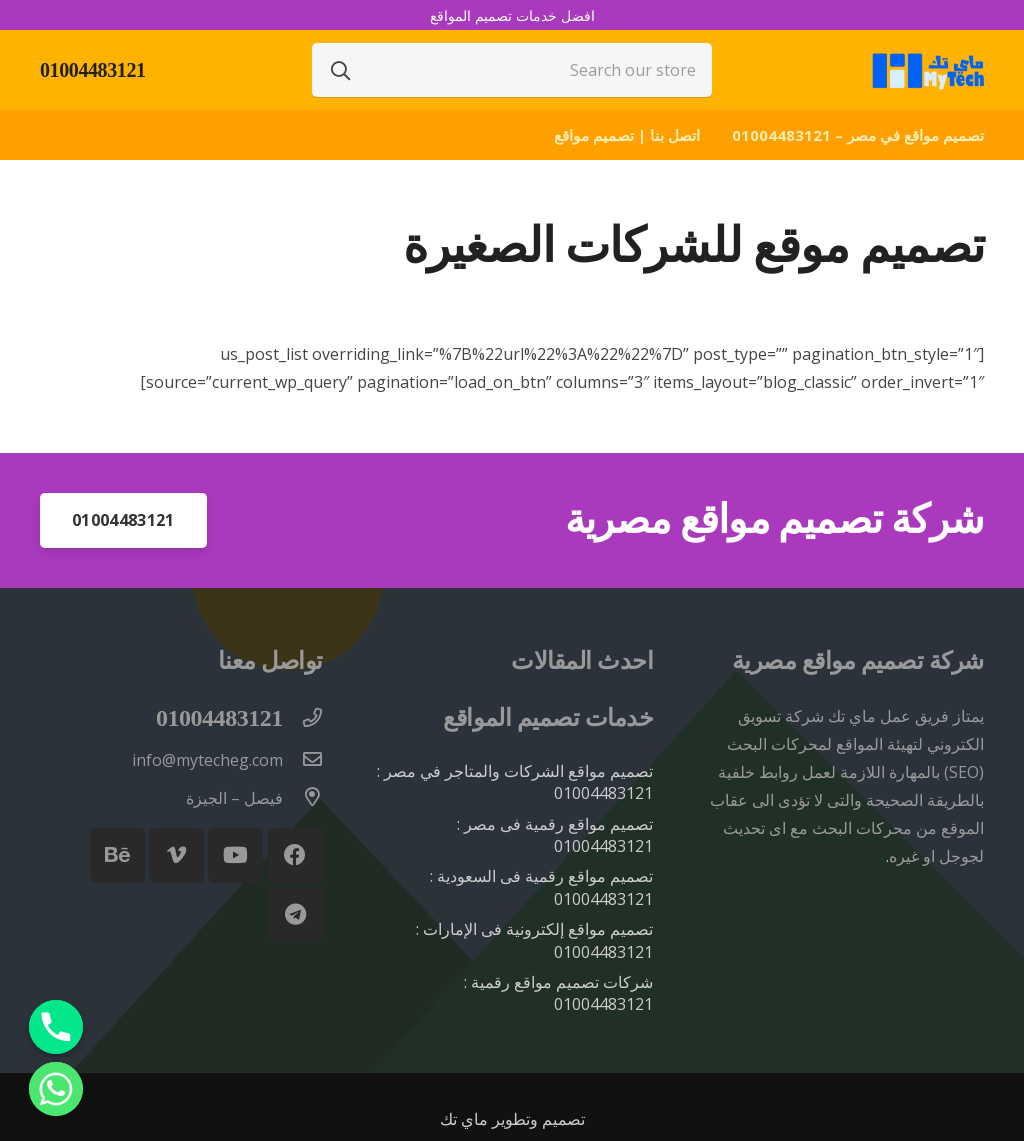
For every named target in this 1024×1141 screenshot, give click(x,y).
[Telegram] (295, 914)
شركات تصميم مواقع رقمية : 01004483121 (558, 993)
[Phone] (56, 1027)
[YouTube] (235, 855)
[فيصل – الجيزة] (303, 798)
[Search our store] (512, 70)
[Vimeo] (176, 855)
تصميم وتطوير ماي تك (512, 1119)
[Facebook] (295, 855)
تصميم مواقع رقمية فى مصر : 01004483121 (555, 835)
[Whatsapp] (56, 1089)
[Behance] (117, 855)
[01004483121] (303, 719)
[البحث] (340, 70)
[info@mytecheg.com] (303, 760)
